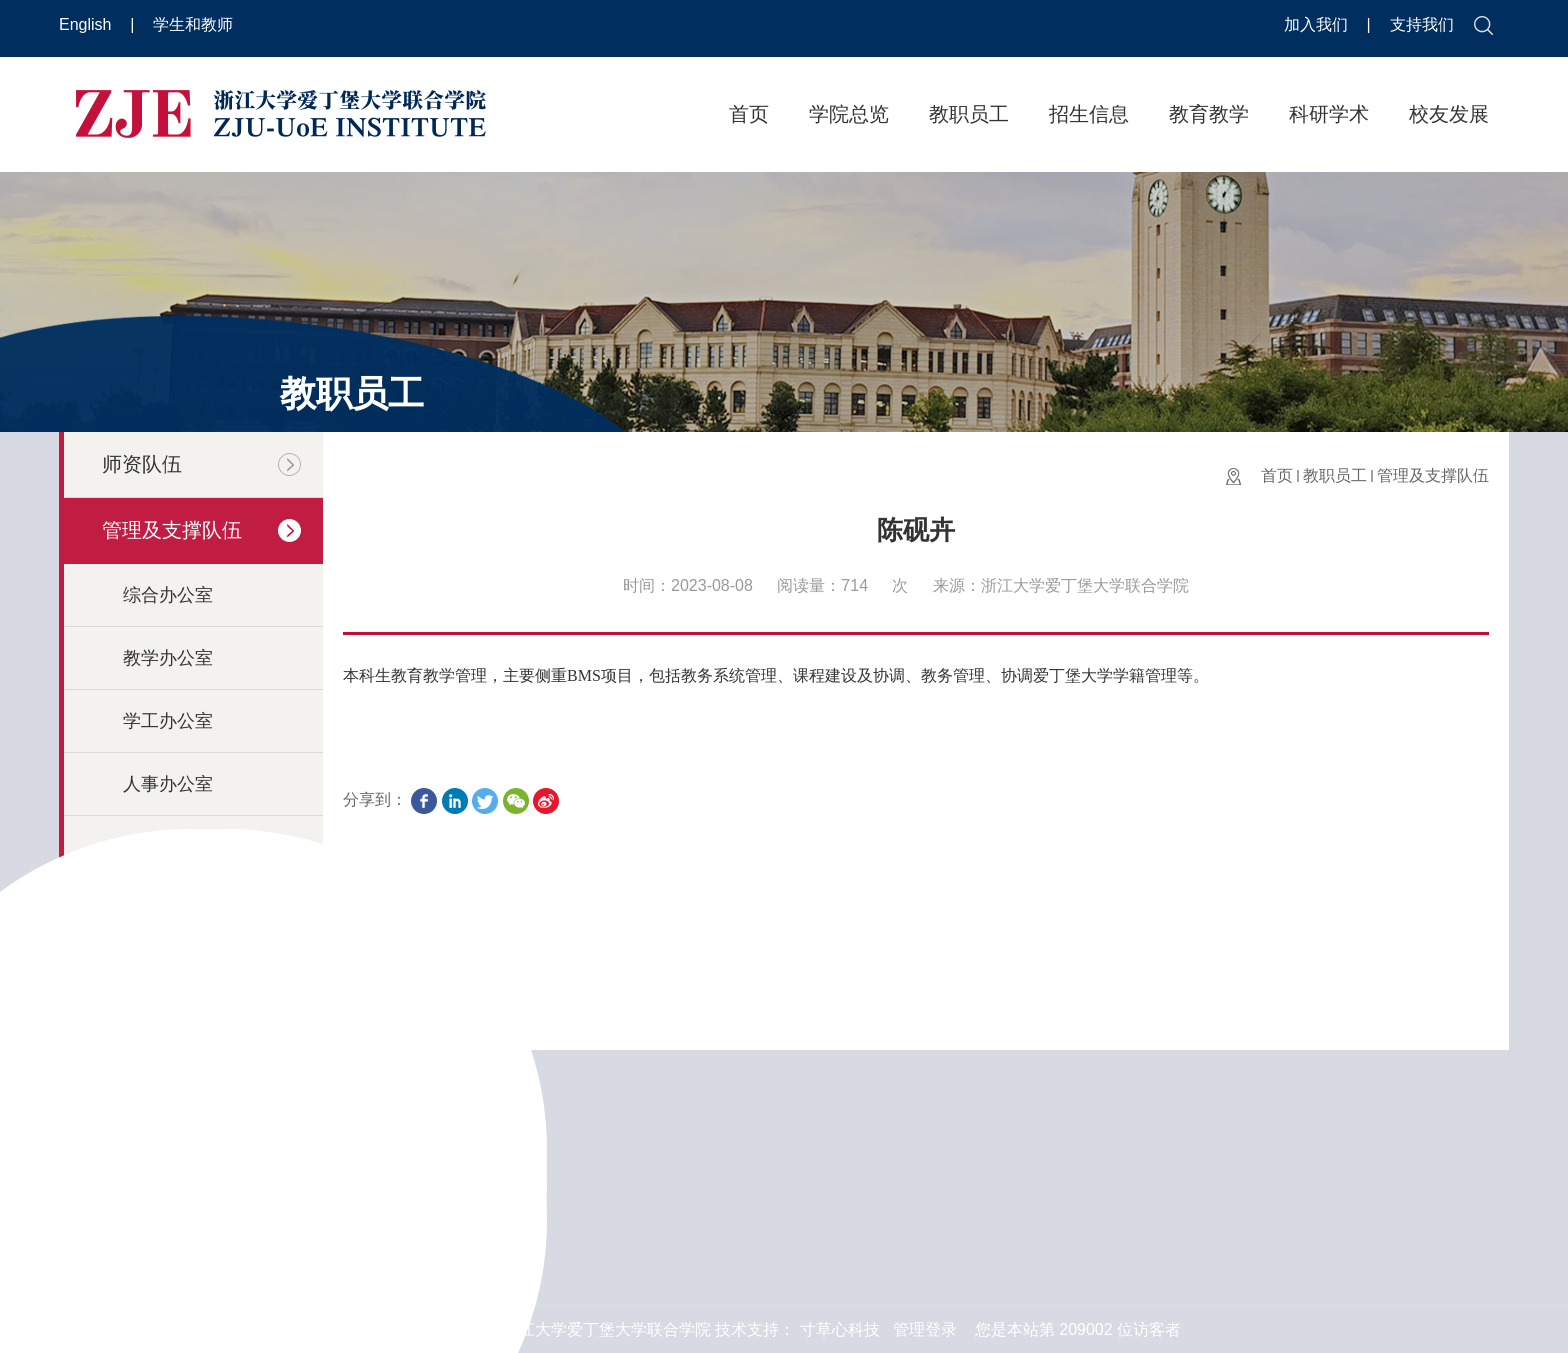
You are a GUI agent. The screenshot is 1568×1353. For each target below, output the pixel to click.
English (87, 24)
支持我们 (1422, 24)
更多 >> (441, 1254)
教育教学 (1209, 114)
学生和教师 (193, 24)
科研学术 (1329, 114)
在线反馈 (1343, 1223)
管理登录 (925, 1329)
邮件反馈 (1343, 1164)
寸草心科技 (840, 1329)
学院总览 (849, 114)
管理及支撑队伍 (1433, 475)
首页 (749, 114)
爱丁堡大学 (962, 1200)
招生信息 (1089, 114)
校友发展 (1449, 114)
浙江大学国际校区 (986, 1248)
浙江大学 (954, 1152)
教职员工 (969, 114)
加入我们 (1318, 24)
